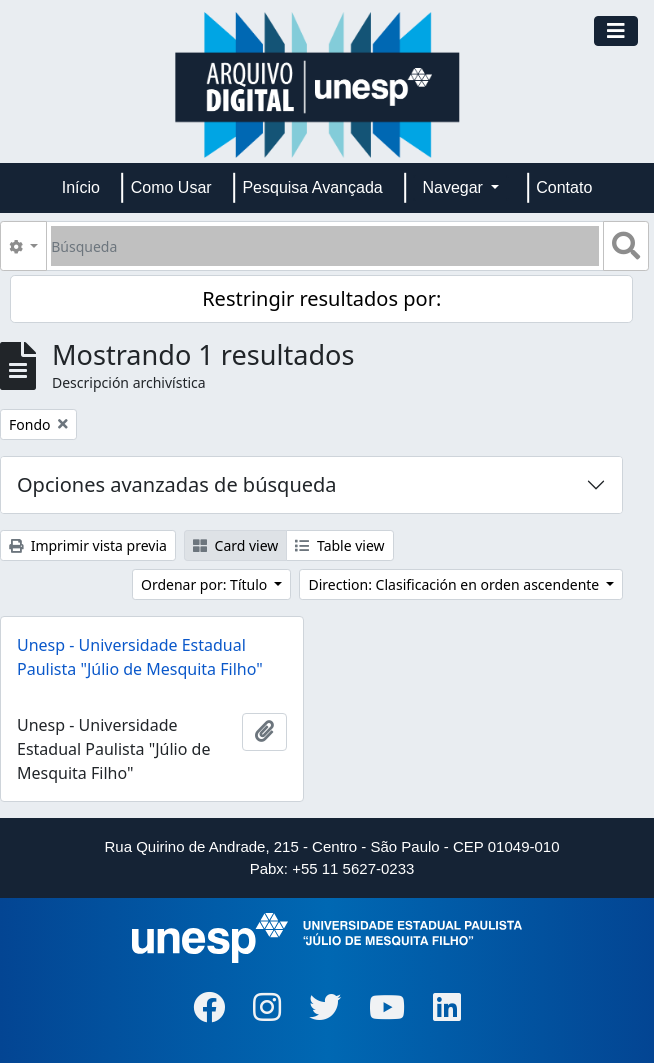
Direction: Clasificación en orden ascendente (455, 584)
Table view (339, 545)
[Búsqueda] (325, 246)
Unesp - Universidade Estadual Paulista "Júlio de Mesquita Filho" (140, 657)
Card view (235, 545)
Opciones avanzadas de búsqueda (177, 484)
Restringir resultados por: (321, 298)
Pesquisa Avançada (312, 187)
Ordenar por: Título (206, 584)
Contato (564, 187)
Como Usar (171, 187)
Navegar (454, 187)
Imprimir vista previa (88, 545)
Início (81, 187)
